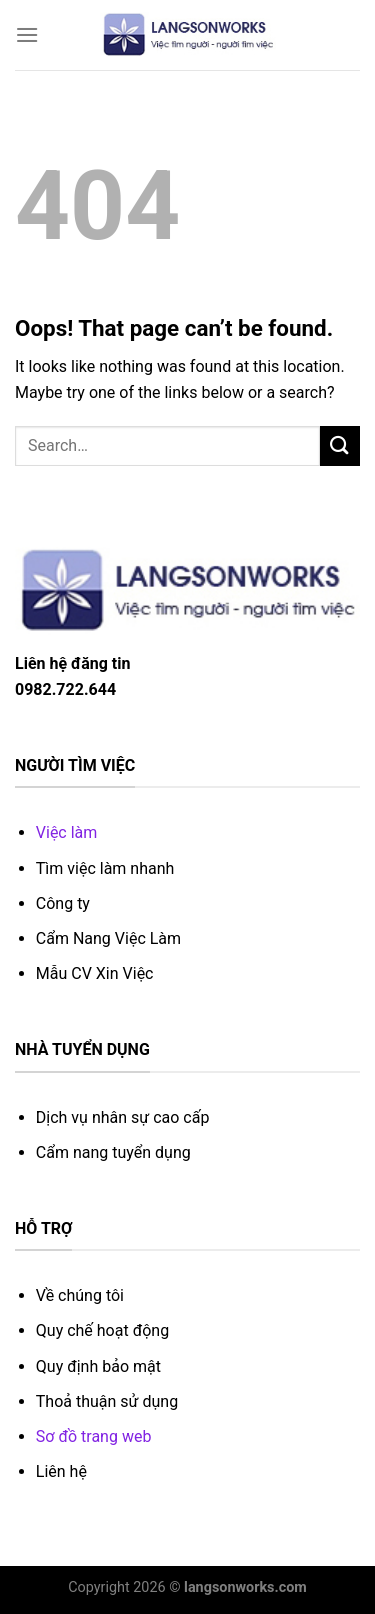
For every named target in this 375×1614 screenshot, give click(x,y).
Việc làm (67, 832)
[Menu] (27, 34)
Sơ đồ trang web (94, 1436)
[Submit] (340, 445)
